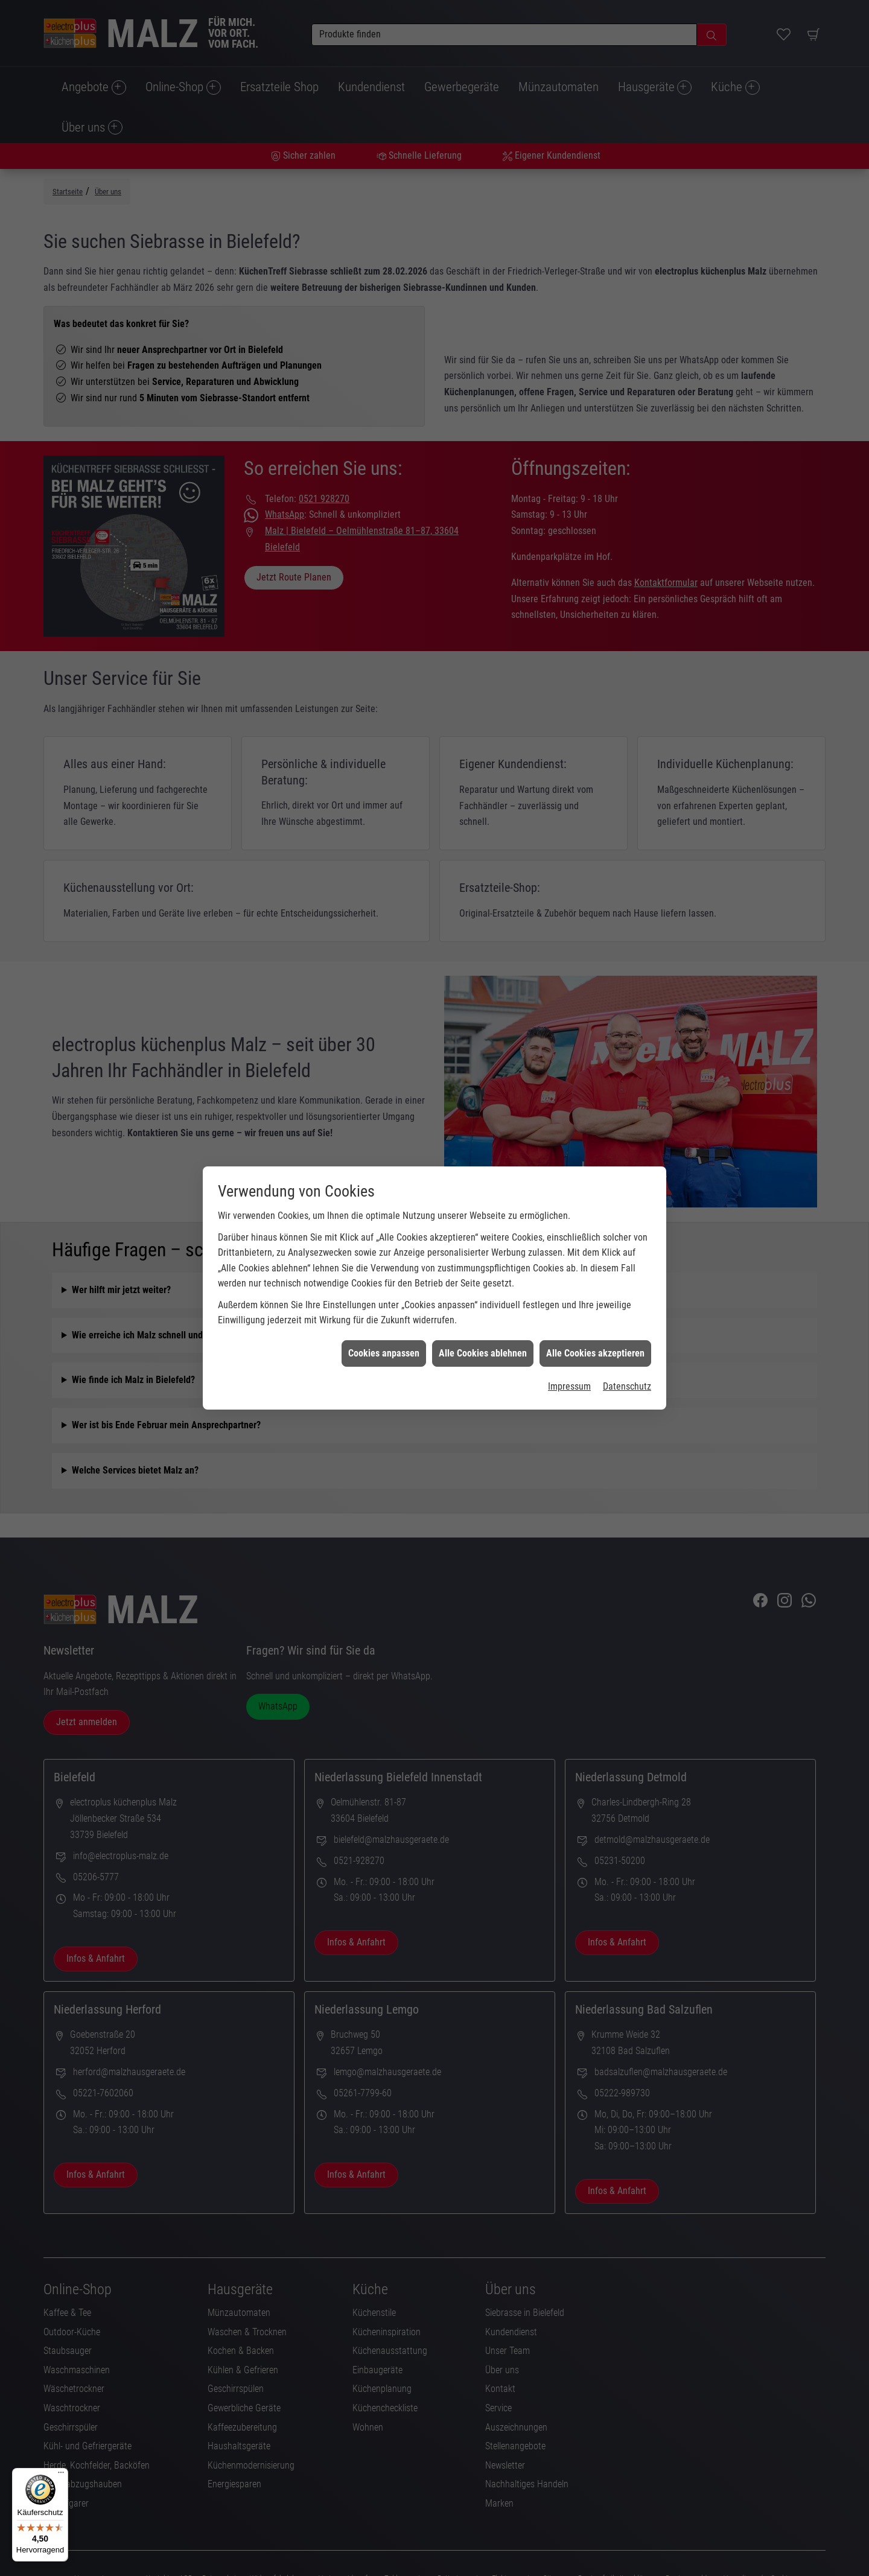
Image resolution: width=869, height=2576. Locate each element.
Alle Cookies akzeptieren (595, 1094)
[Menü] (61, 2475)
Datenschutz (627, 1127)
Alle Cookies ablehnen (483, 1094)
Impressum (569, 1127)
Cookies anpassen (383, 1094)
